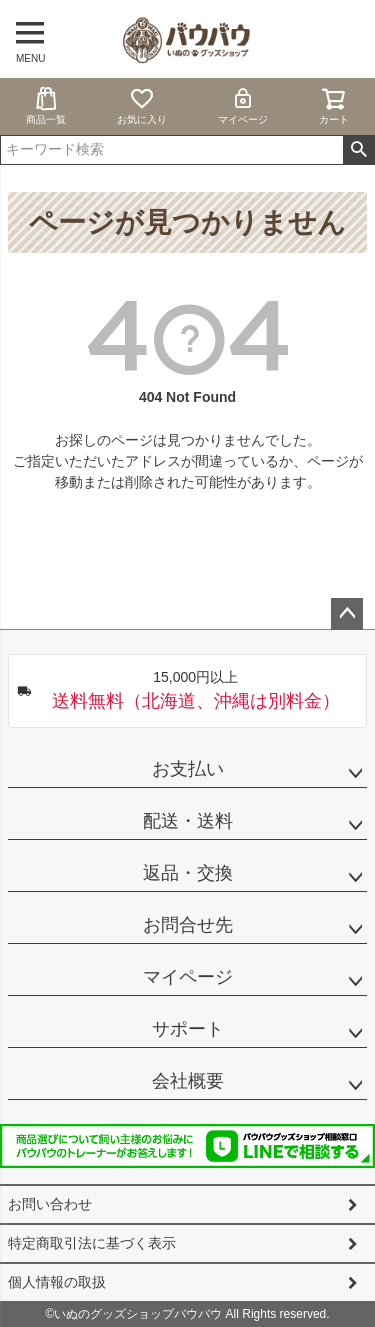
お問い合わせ (50, 1204)
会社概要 (188, 1081)
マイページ (243, 105)
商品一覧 (46, 105)
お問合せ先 (188, 925)
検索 (358, 150)
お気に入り (142, 105)
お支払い (188, 769)
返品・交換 (188, 873)
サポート (188, 1029)
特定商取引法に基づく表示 (92, 1243)
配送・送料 (188, 821)
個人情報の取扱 (57, 1282)
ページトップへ (347, 614)
